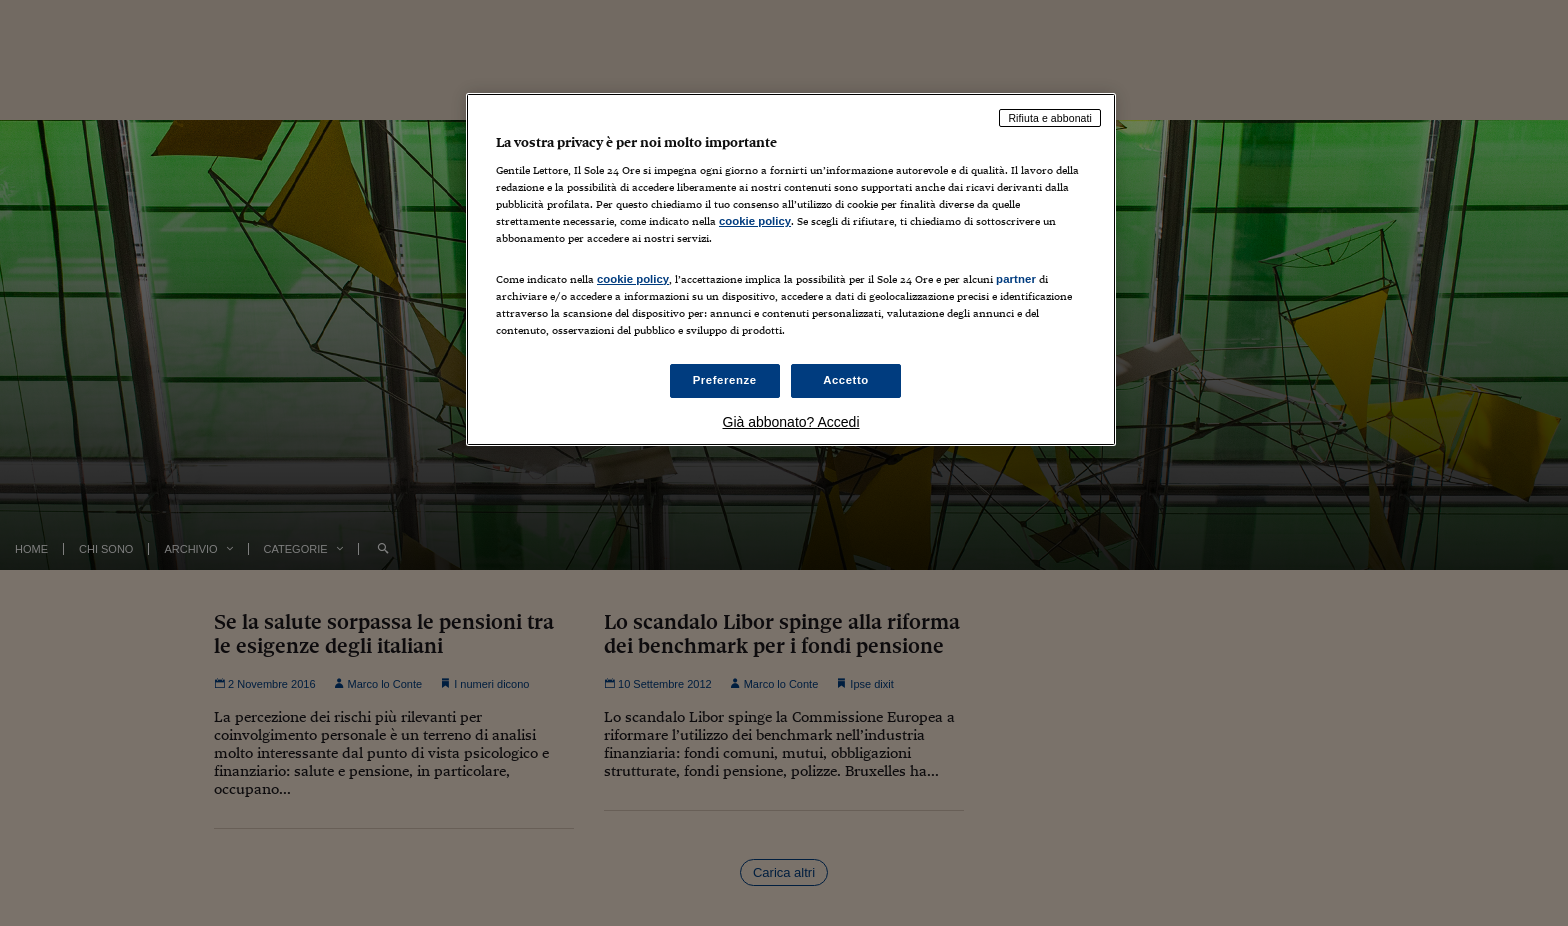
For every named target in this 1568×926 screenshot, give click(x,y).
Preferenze (725, 380)
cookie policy (755, 221)
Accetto (846, 380)
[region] (791, 269)
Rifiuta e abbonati (1050, 118)
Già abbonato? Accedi (791, 422)
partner (1016, 279)
